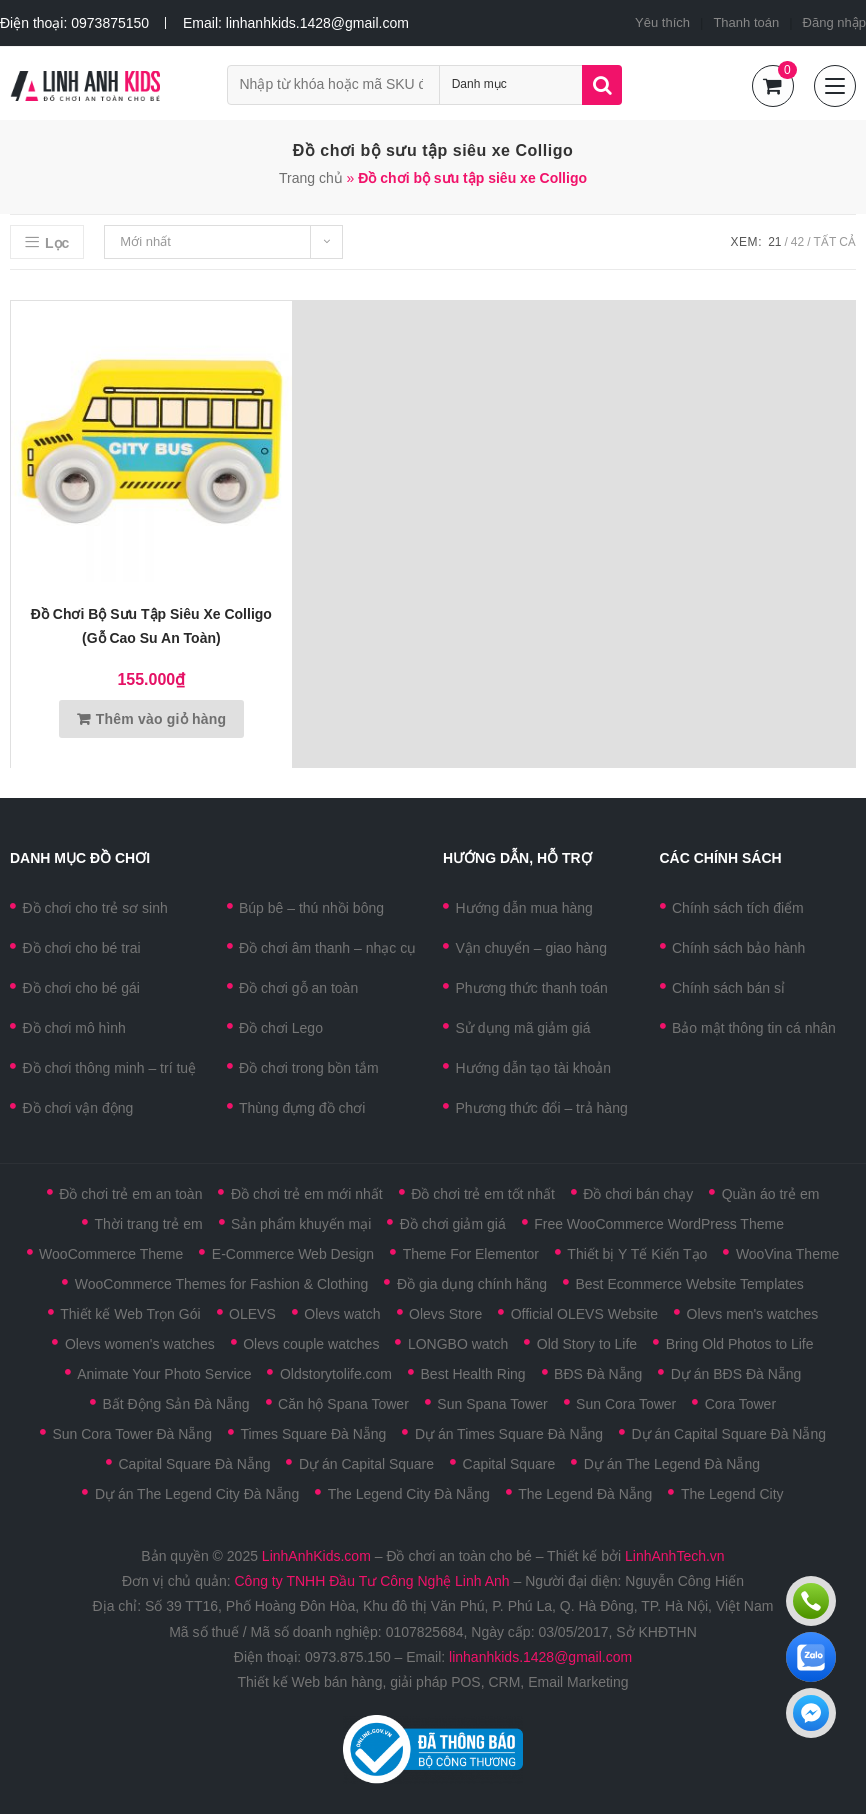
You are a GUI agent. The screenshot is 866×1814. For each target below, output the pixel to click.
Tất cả (835, 242)
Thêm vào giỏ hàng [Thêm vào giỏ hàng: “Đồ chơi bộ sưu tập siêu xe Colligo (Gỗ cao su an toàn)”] (161, 719)
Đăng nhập (834, 22)
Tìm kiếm (602, 85)
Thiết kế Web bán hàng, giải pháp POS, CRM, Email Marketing (432, 1682)
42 (797, 242)
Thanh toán (746, 22)
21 (774, 242)
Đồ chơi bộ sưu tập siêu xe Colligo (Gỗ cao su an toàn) (151, 626)
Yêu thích (662, 22)
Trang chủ (311, 178)
